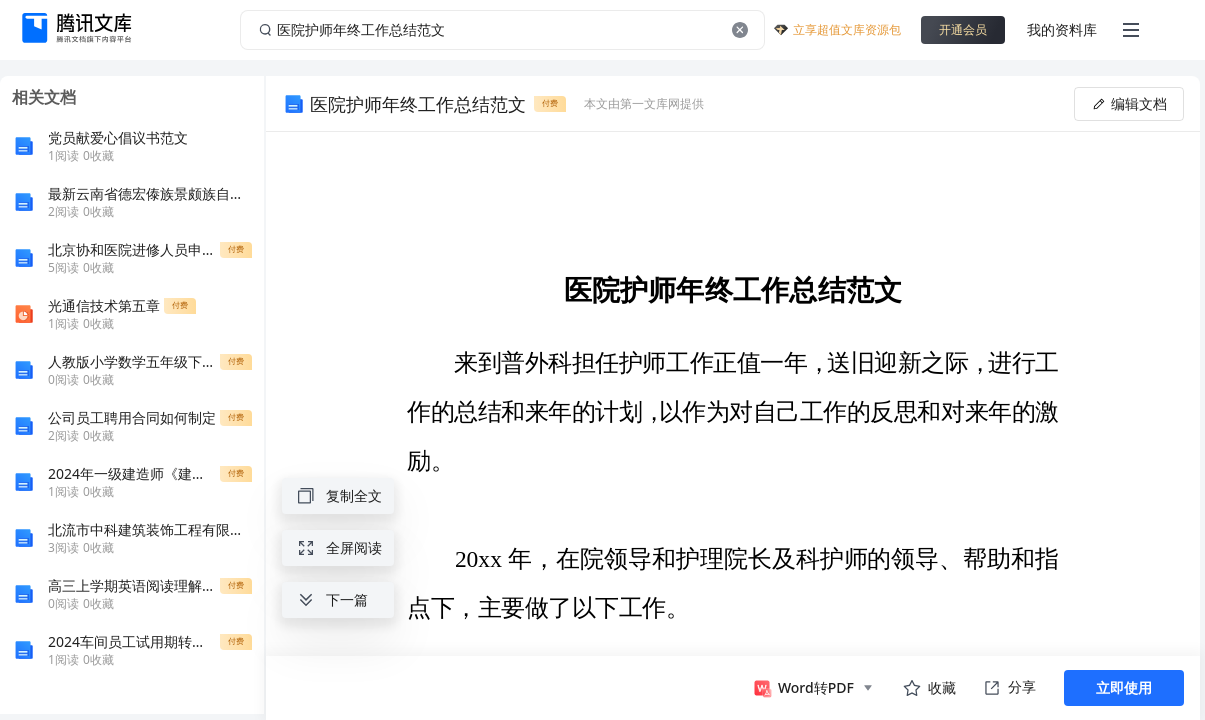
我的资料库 (1062, 29)
